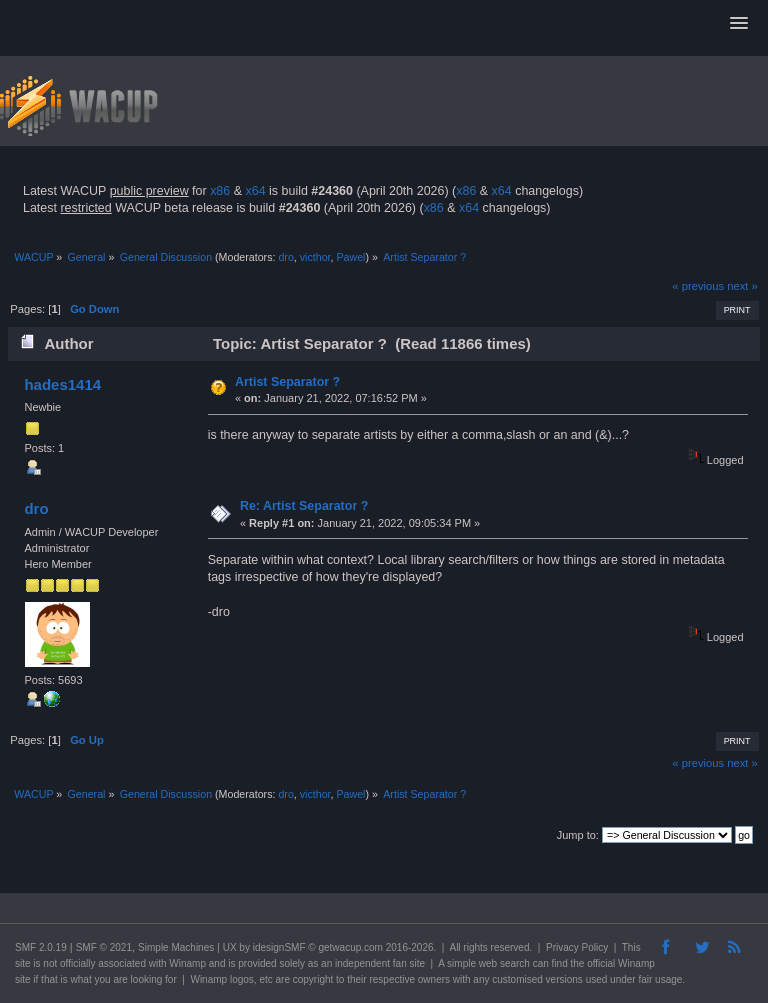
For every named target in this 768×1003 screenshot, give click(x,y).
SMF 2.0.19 (41, 947)
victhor (315, 257)
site (23, 963)
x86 (220, 191)
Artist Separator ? (287, 382)
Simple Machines (176, 947)
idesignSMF (279, 947)
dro (285, 257)
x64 (255, 191)
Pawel (350, 257)
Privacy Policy (577, 947)
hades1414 (62, 384)
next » (742, 286)
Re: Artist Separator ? (304, 506)
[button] (739, 24)
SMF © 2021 (104, 947)
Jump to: (578, 835)
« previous (698, 286)
